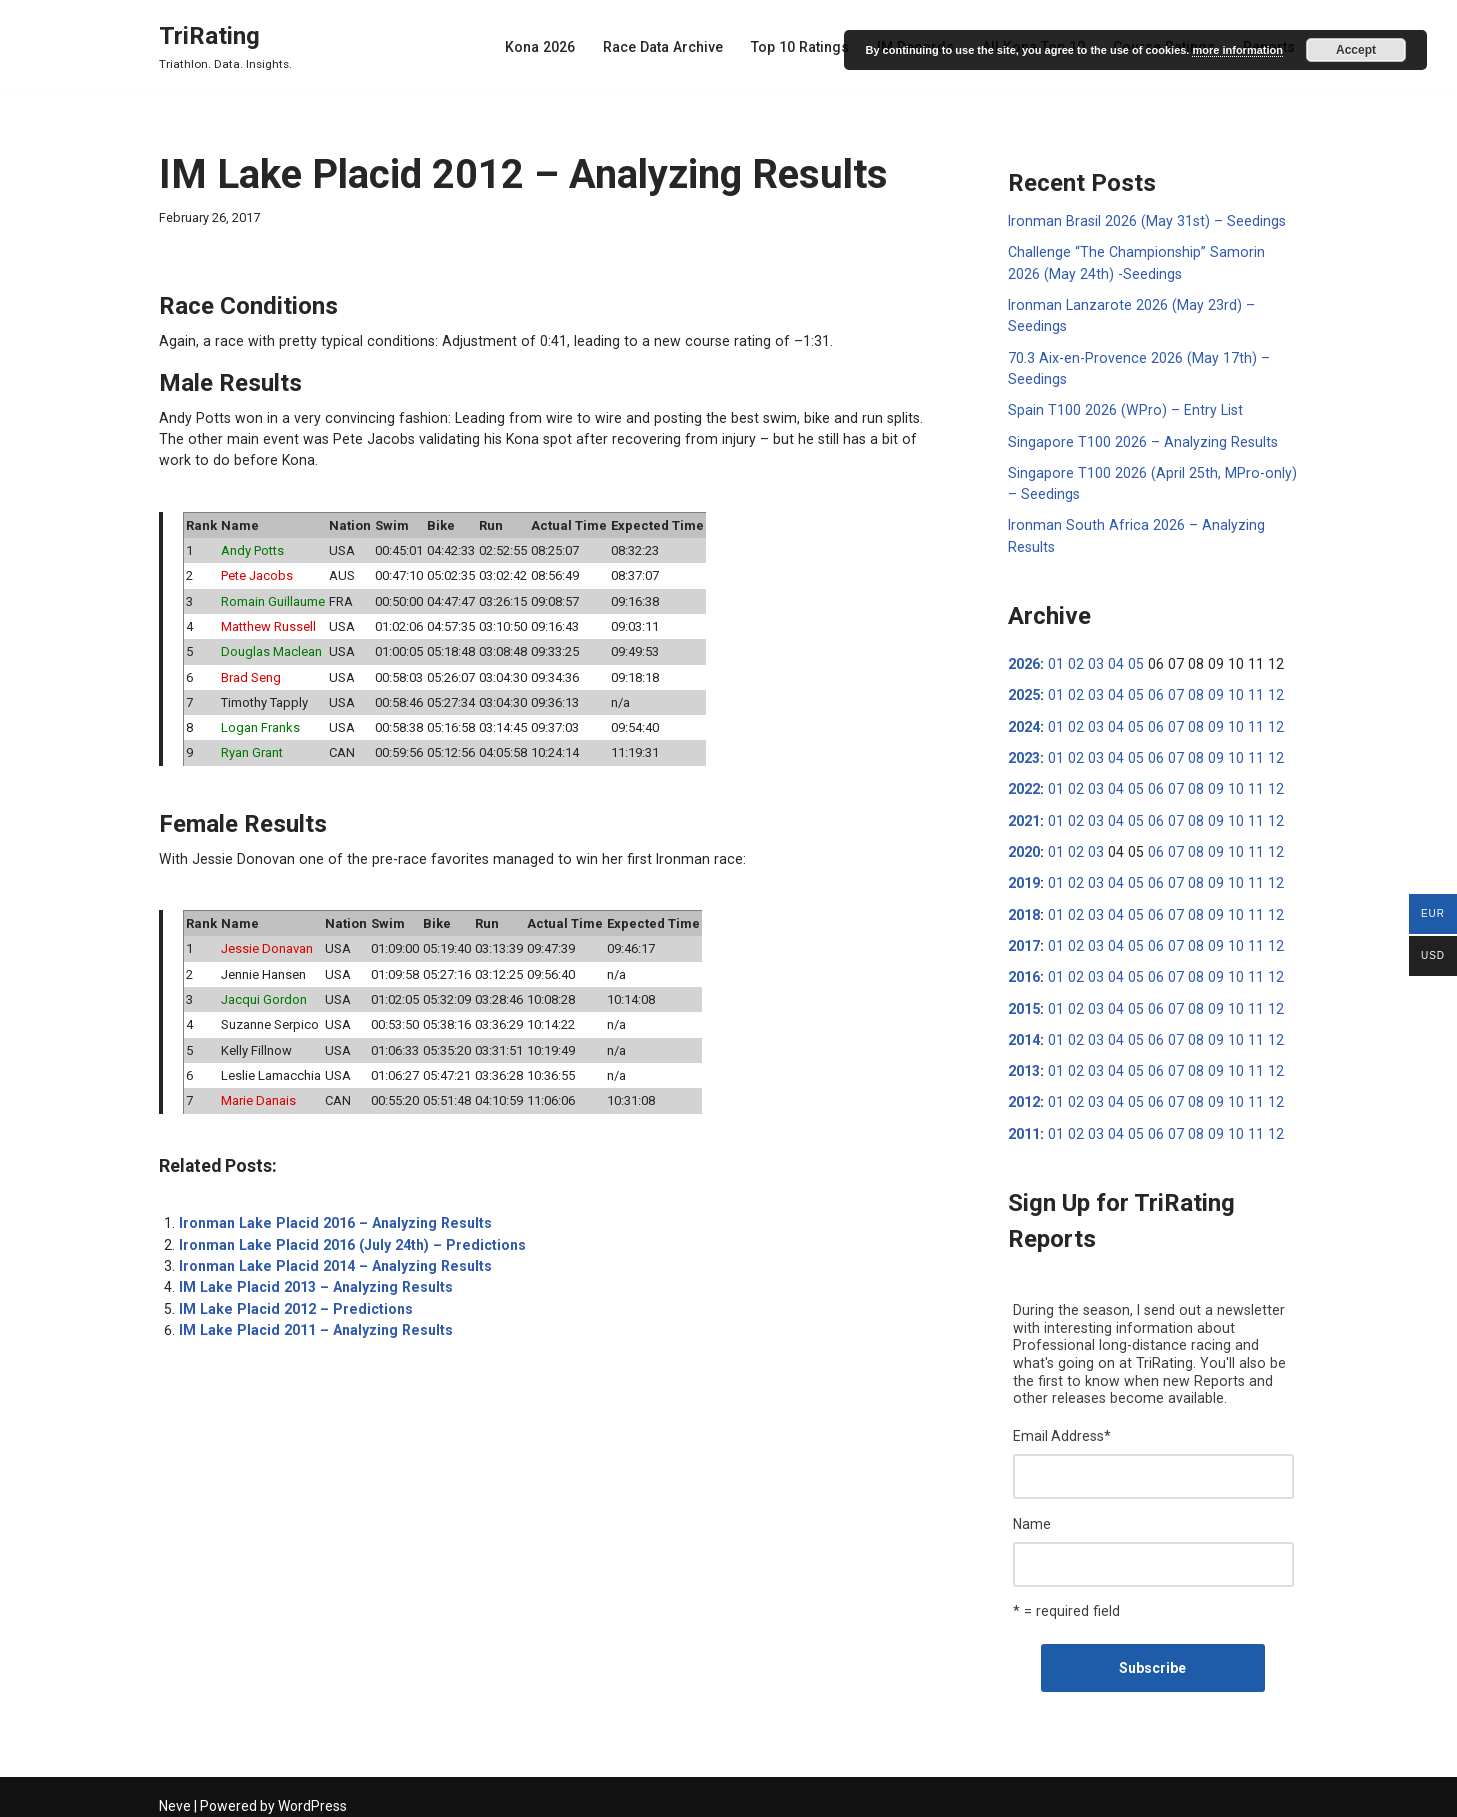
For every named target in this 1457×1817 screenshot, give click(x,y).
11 (1245, 691)
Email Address (1062, 1426)
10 (1226, 691)
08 (1188, 691)
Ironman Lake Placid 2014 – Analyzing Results (331, 1258)
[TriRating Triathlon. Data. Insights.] (225, 46)
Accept (1356, 50)
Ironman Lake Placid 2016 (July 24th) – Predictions (348, 1237)
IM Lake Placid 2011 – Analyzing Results (312, 1321)
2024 (1024, 722)
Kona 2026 (549, 47)
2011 (1024, 1125)
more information (1237, 50)
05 (1131, 660)
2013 (1024, 1063)
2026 (1024, 660)
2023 (1024, 753)
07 (1169, 691)
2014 (1024, 1032)
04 (1112, 660)
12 (1264, 691)
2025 (1024, 691)
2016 (1024, 970)
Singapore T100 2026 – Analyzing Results (1140, 439)
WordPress (312, 1794)
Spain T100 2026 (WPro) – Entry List (1121, 408)
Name (1032, 1513)
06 (1150, 691)
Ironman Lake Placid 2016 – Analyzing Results (331, 1216)
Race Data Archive (671, 47)
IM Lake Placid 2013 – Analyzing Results (312, 1279)
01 (1055, 660)
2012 (1024, 1094)
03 (1093, 660)
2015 (1024, 1001)
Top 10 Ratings (806, 47)
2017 (1024, 939)
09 (1207, 691)
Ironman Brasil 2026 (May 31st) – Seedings (1143, 221)
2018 (1024, 908)
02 (1074, 660)
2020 (1024, 846)
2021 (1024, 815)
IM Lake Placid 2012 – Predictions (292, 1300)
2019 (1024, 877)
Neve (175, 1794)
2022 (1024, 784)
